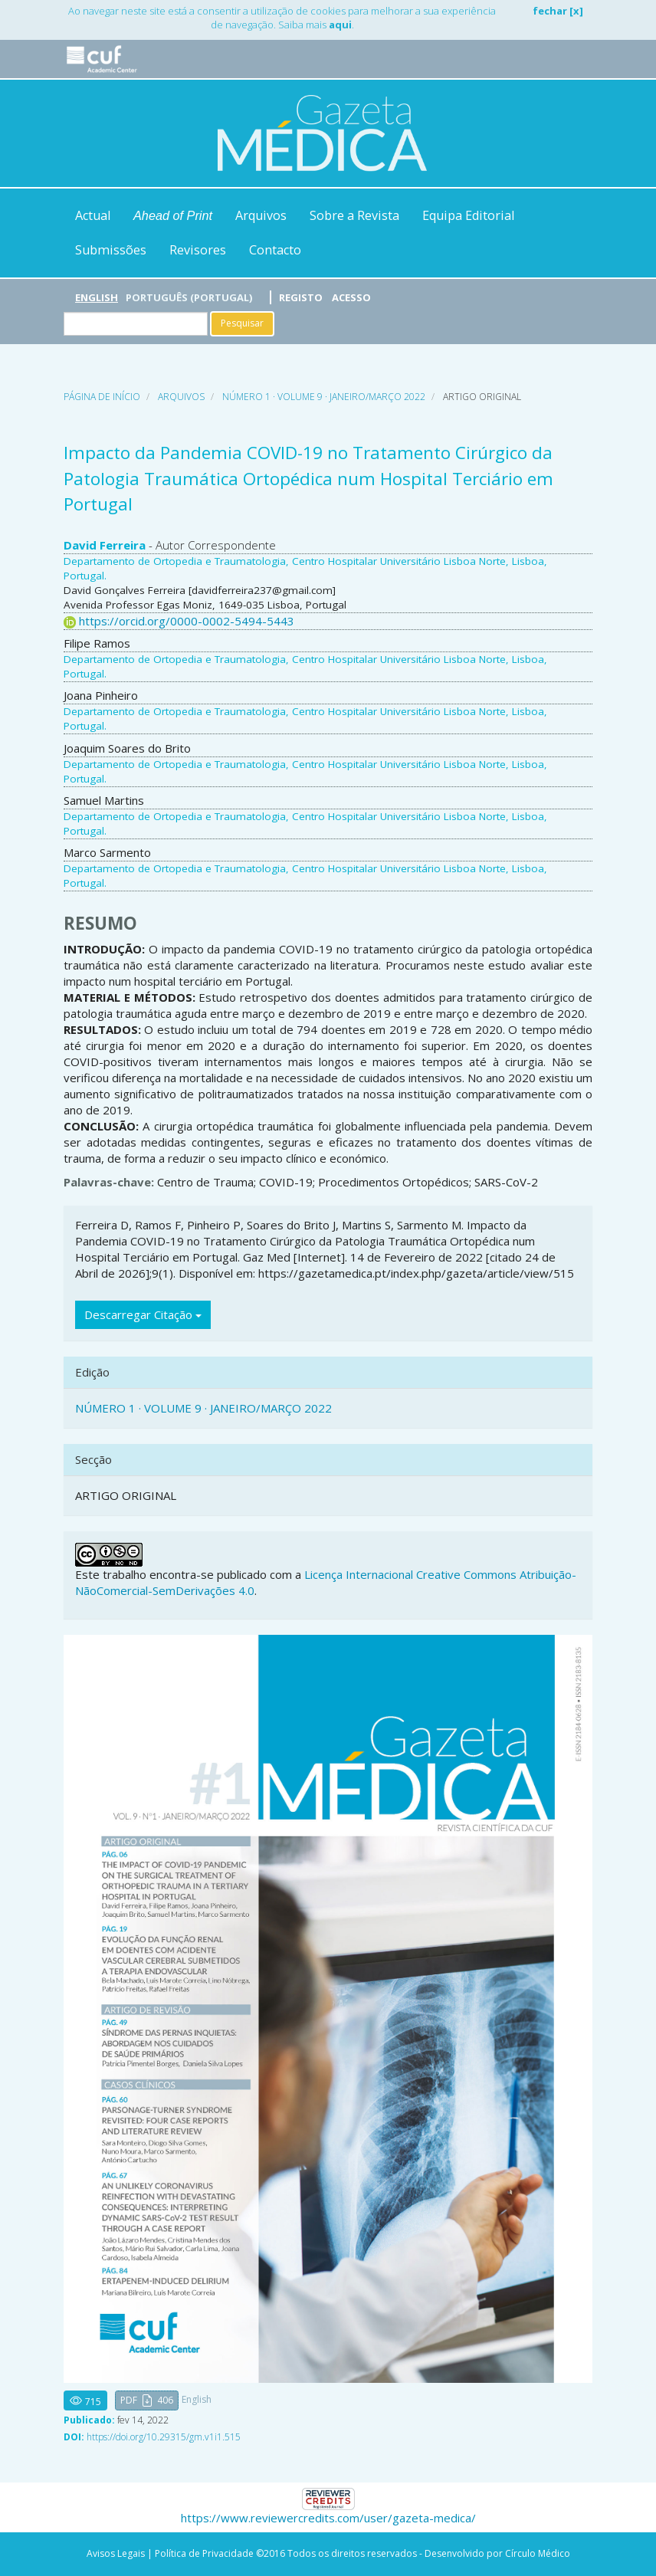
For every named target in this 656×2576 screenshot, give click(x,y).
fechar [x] (558, 11)
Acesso (351, 297)
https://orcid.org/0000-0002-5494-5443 (186, 620)
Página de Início (102, 396)
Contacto (275, 249)
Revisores (197, 249)
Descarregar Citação (143, 1314)
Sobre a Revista (354, 215)
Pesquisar (242, 323)
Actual (92, 215)
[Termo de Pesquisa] (136, 324)
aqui (340, 24)
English (96, 297)
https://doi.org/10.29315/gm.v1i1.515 (164, 2436)
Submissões (110, 249)
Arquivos (261, 215)
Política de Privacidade (204, 2553)
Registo (301, 297)
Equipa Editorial (468, 215)
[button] (147, 2401)
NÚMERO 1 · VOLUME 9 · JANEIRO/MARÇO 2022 (323, 396)
